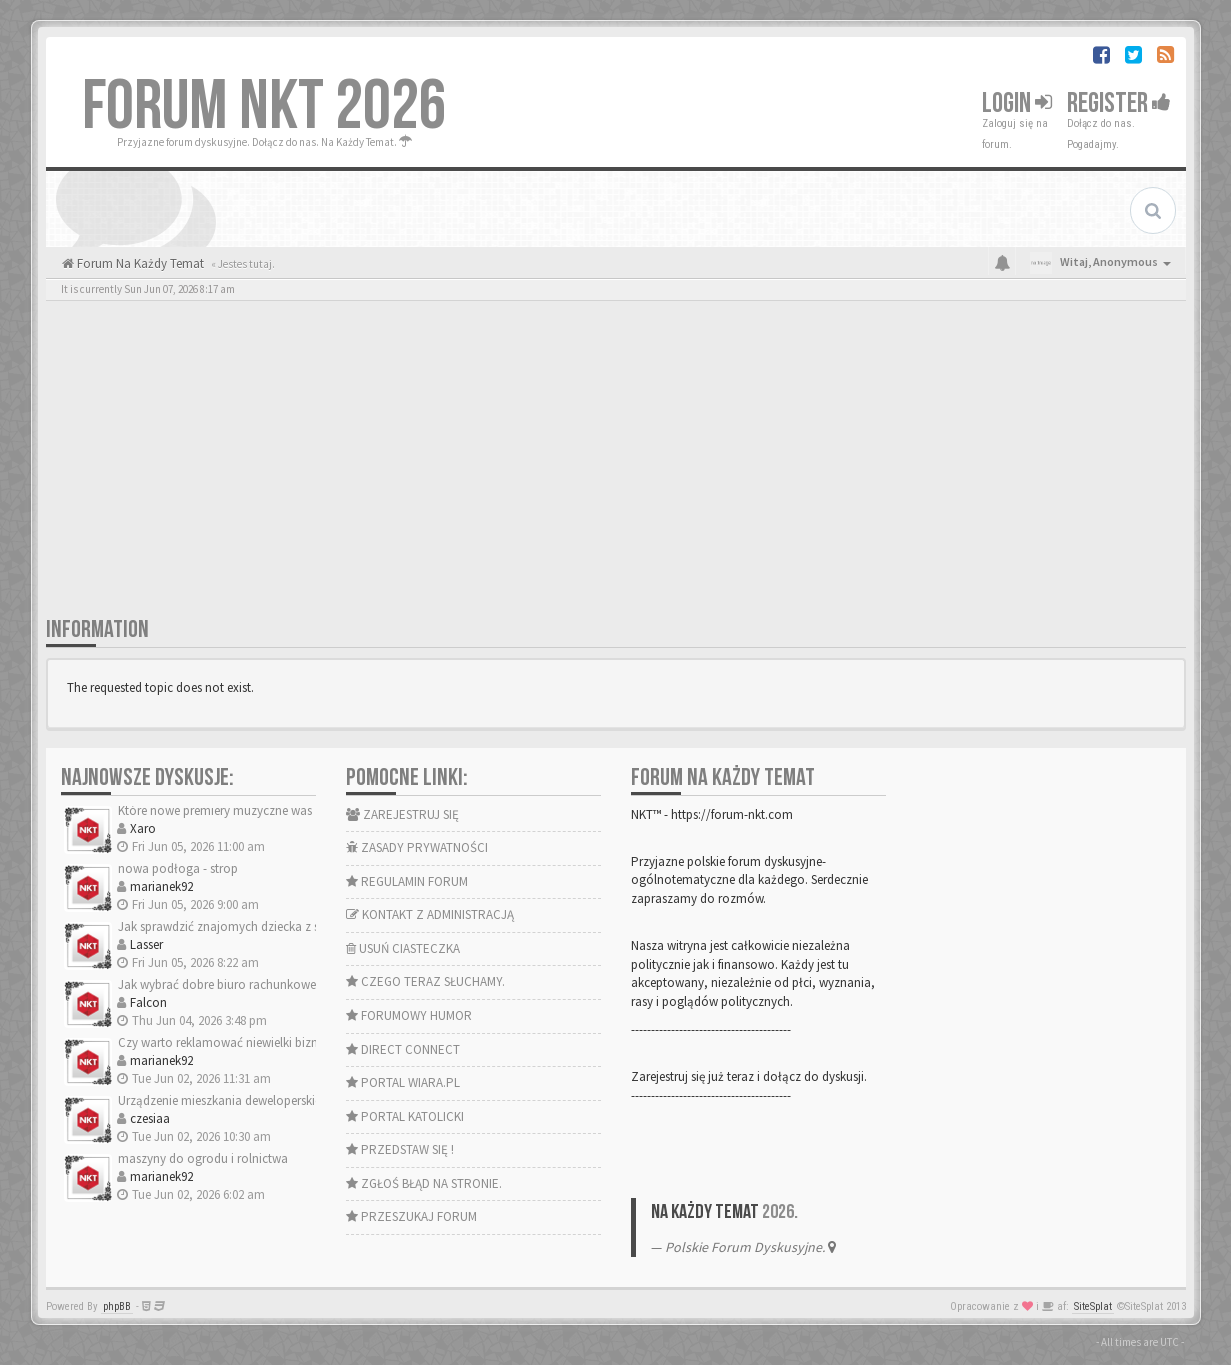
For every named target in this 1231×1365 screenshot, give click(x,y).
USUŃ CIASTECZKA (403, 948)
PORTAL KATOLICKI (405, 1116)
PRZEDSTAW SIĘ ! (400, 1149)
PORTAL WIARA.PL (403, 1082)
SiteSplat (1093, 1306)
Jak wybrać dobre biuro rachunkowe (217, 984)
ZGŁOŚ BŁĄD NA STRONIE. (424, 1183)
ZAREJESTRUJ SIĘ (402, 814)
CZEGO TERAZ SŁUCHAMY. (425, 981)
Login (1017, 103)
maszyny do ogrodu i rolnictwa (203, 1158)
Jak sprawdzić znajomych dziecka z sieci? (230, 926)
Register (1119, 103)
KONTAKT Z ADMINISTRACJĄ (430, 914)
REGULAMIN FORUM (407, 881)
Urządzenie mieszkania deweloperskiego (227, 1100)
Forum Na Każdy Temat (139, 263)
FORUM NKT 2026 (264, 107)
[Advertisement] (616, 465)
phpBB (117, 1306)
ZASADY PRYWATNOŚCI (417, 847)
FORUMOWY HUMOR (409, 1015)
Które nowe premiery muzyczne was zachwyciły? (249, 810)
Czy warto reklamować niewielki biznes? (226, 1042)
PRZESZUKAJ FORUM (411, 1216)
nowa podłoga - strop (178, 868)
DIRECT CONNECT (403, 1049)
